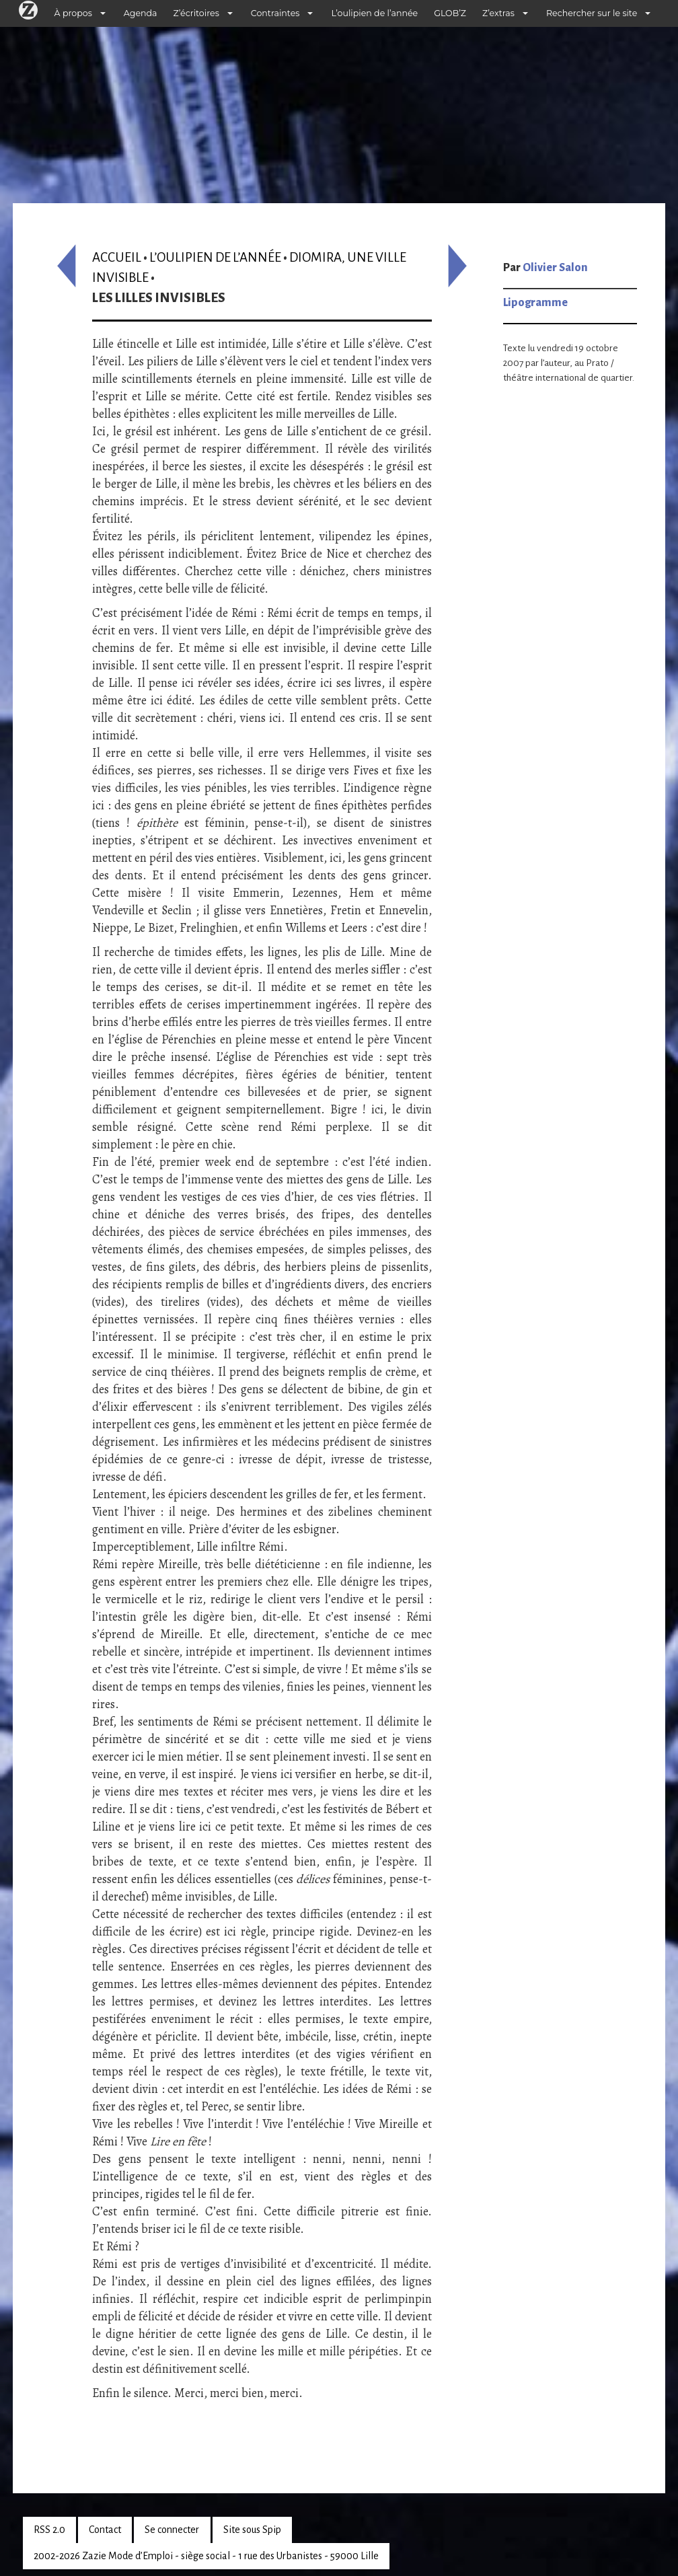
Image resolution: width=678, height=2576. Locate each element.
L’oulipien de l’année (374, 13)
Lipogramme (535, 303)
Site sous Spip (252, 2529)
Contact (105, 2529)
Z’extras (498, 13)
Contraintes (275, 13)
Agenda (140, 13)
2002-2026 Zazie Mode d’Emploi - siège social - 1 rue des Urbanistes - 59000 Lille (206, 2555)
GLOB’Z (450, 13)
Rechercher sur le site (591, 13)
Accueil (116, 257)
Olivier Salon (555, 268)
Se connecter (172, 2529)
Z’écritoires (196, 13)
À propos (73, 13)
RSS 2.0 (49, 2529)
